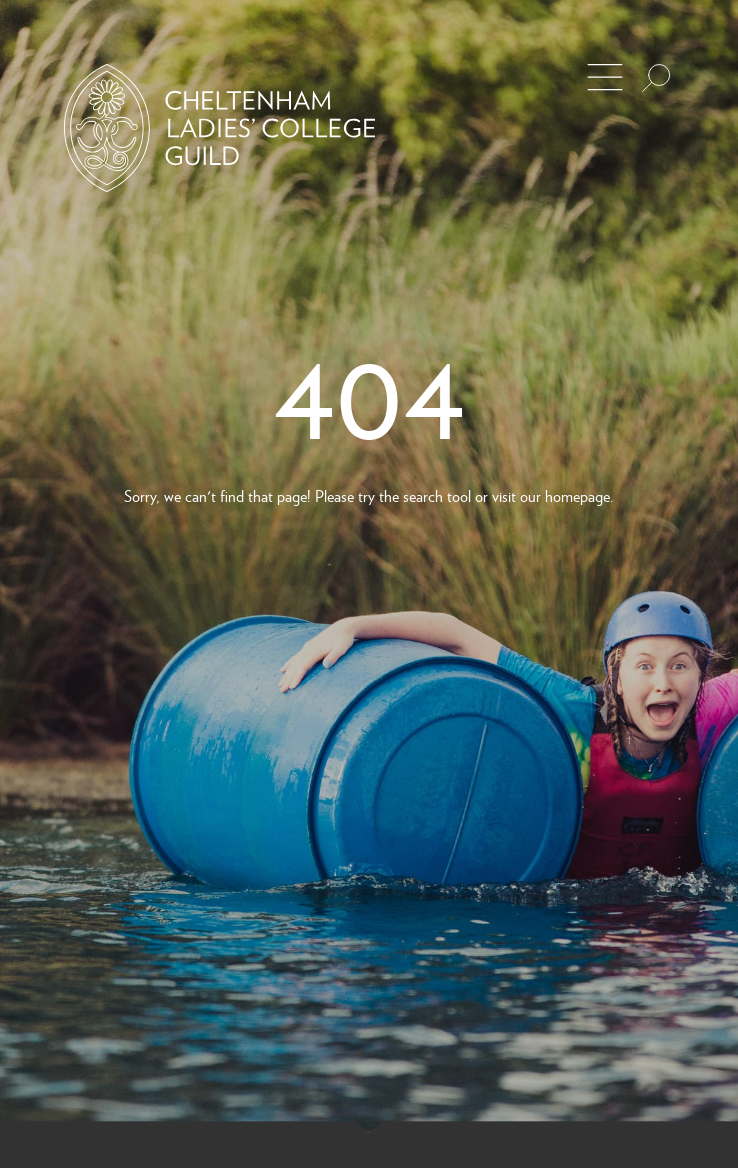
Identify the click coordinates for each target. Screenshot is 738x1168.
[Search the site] (656, 78)
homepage (577, 495)
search (423, 495)
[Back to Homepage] (219, 128)
